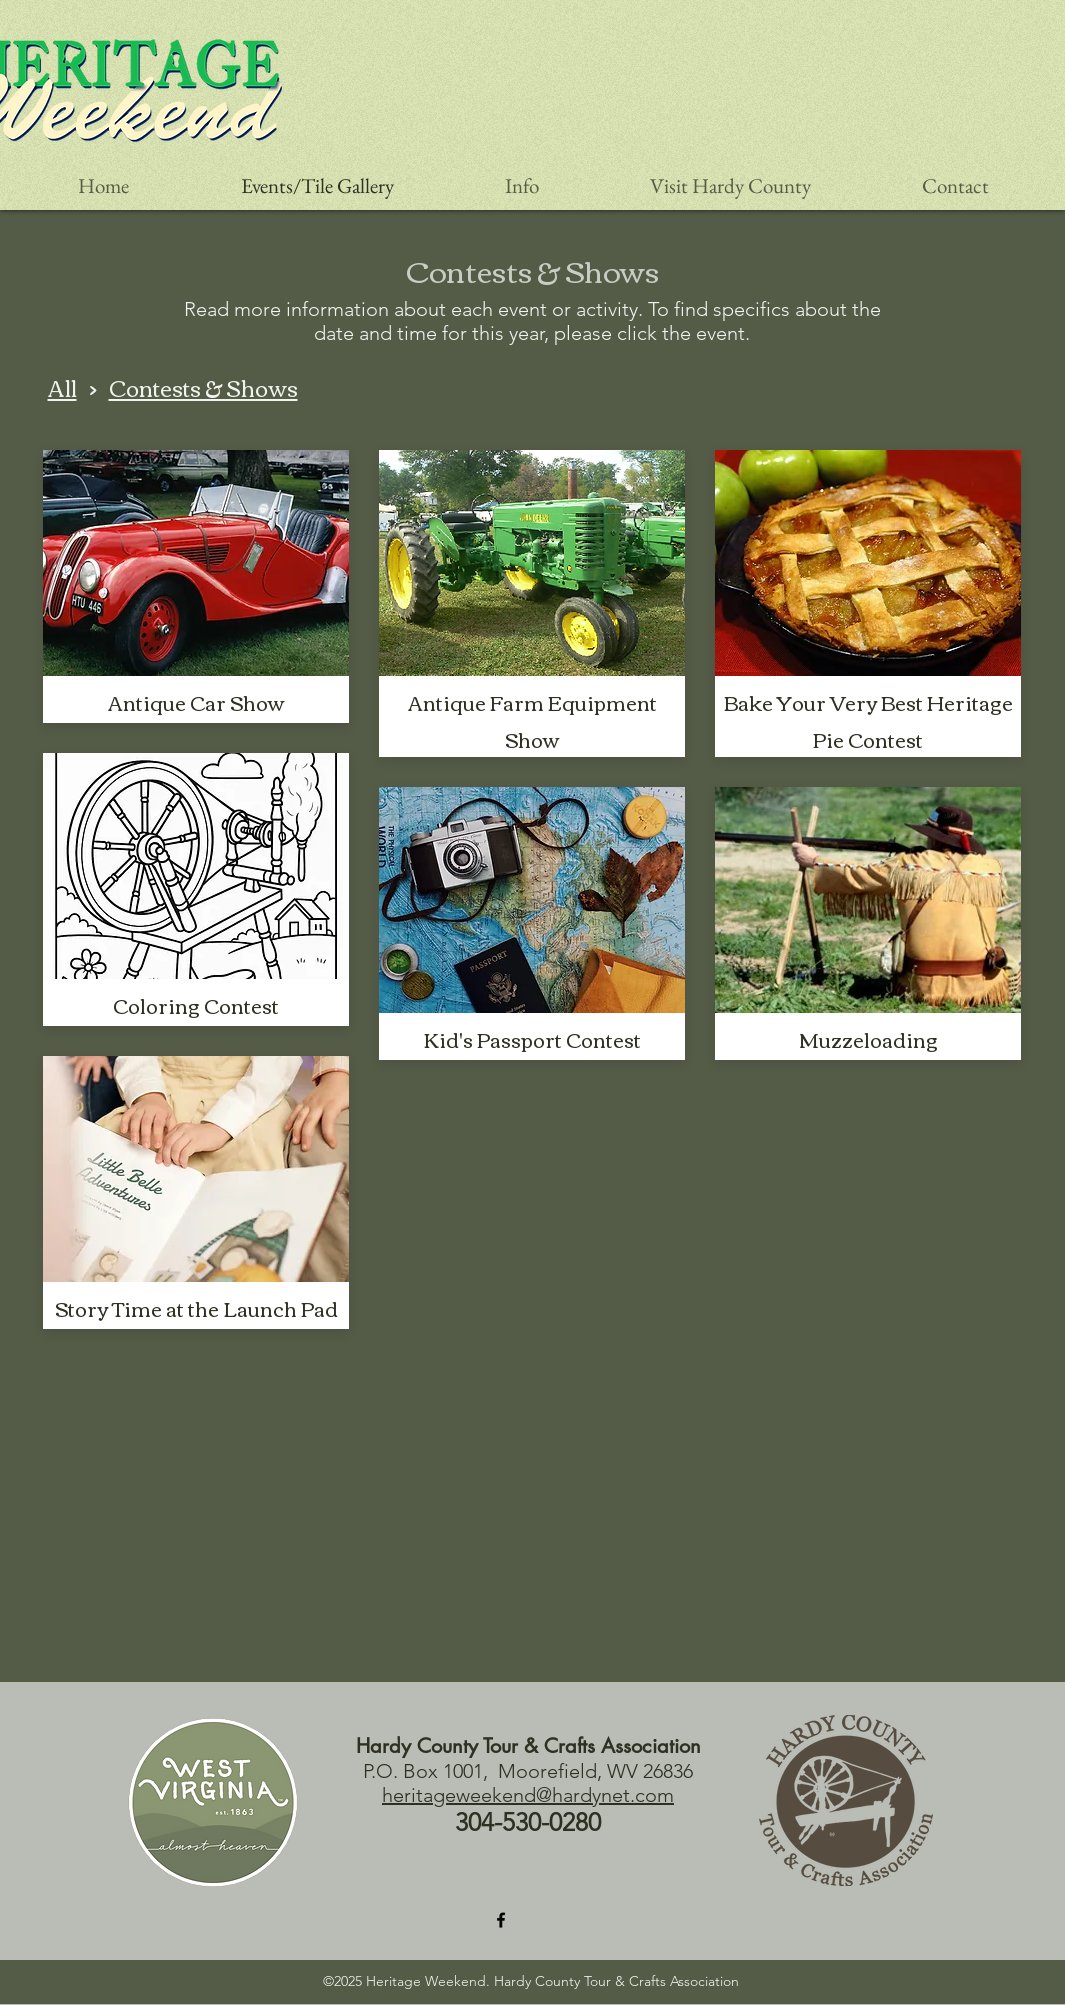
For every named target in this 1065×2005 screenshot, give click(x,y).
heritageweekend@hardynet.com (528, 1795)
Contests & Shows (203, 387)
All (62, 387)
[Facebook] (501, 1920)
